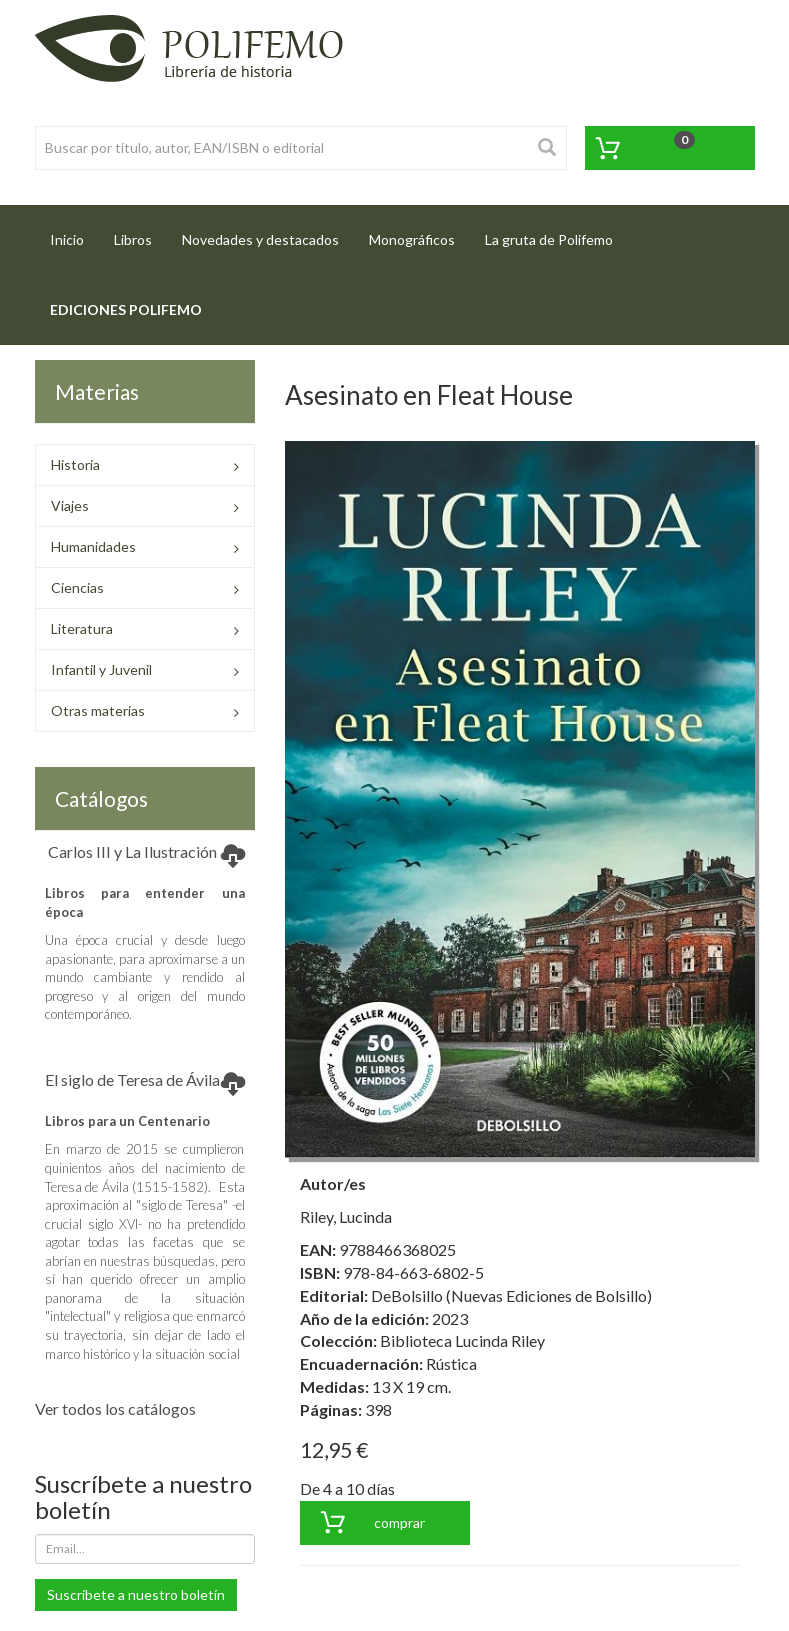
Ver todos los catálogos (115, 1408)
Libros (133, 239)
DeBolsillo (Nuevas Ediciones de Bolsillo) (511, 1295)
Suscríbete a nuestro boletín (136, 1594)
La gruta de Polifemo (549, 239)
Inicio (74, 233)
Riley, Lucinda (346, 1216)
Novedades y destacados (260, 239)
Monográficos (412, 239)
